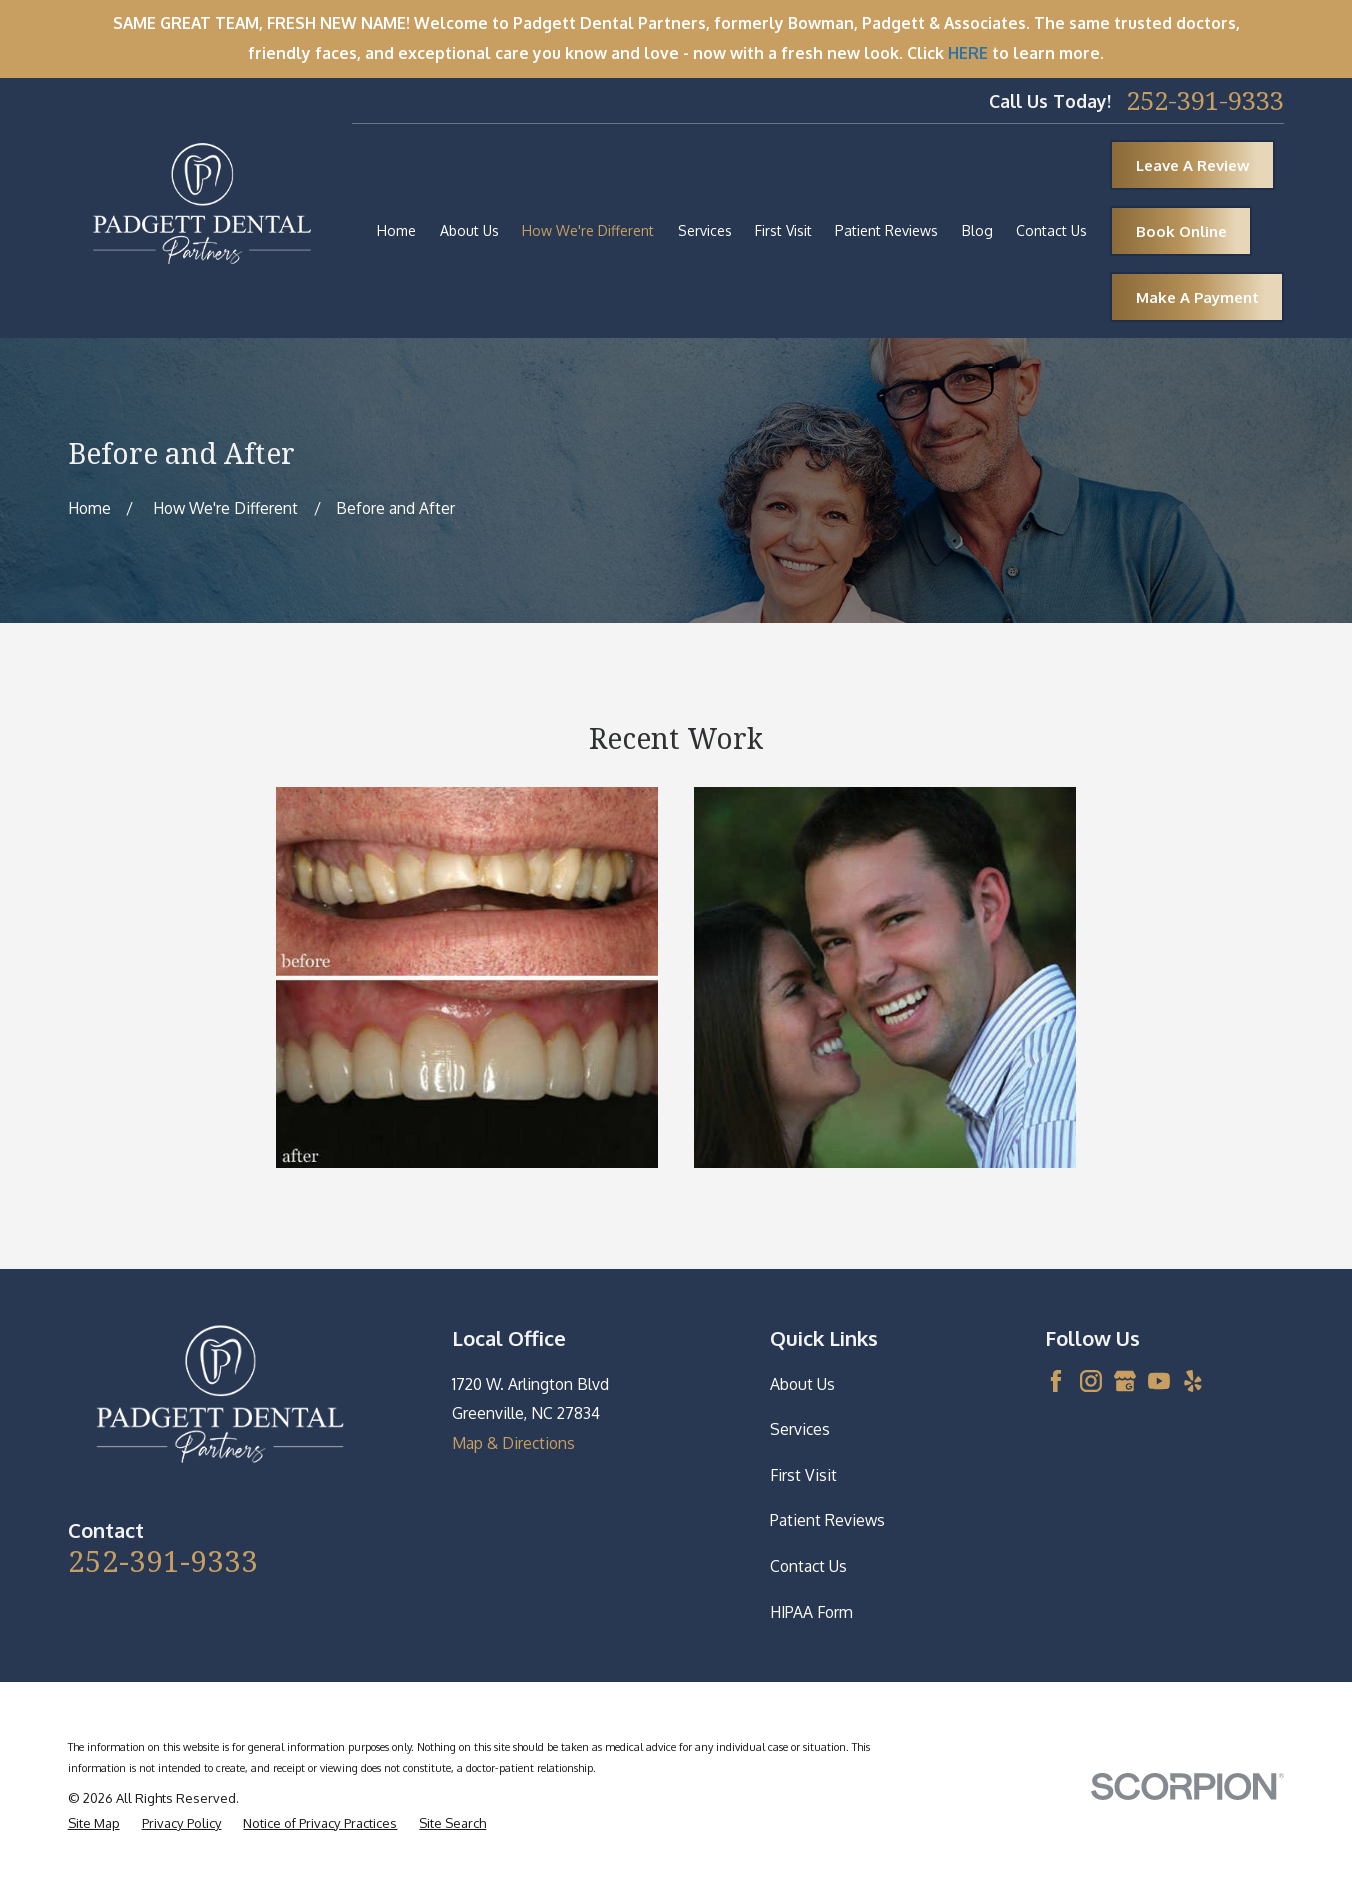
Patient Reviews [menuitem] (886, 230)
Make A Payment (1197, 297)
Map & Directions (513, 1443)
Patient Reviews (827, 1520)
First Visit (803, 1475)
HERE (968, 53)
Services (800, 1429)
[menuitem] (94, 1823)
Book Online (1181, 231)
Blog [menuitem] (977, 230)
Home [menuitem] (396, 230)
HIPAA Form (811, 1612)
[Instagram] (1091, 1381)
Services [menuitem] (705, 230)
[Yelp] (1193, 1381)
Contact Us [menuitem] (1051, 230)
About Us (802, 1384)
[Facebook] (1056, 1381)
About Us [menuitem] (469, 230)
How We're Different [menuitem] (588, 230)
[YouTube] (1159, 1381)
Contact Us (808, 1566)
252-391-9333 (1205, 101)
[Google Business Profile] (1125, 1381)
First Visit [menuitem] (783, 230)
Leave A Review (1193, 165)
